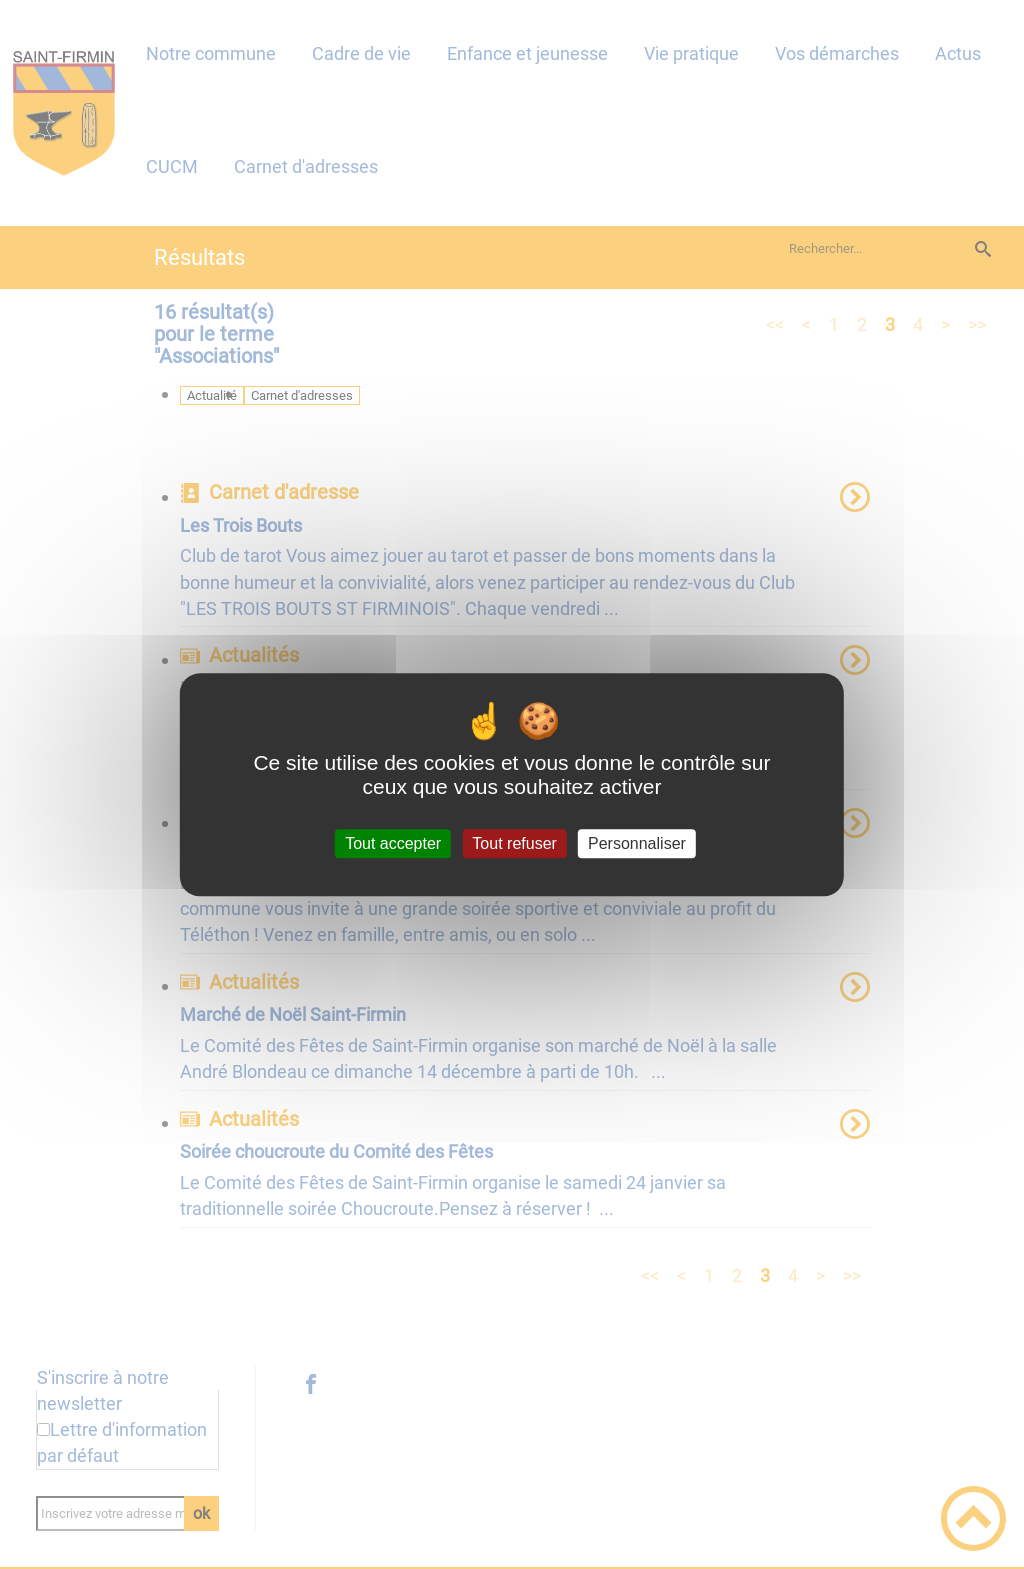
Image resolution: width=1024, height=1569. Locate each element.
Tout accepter (393, 843)
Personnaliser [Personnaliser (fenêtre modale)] (637, 843)
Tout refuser (514, 843)
